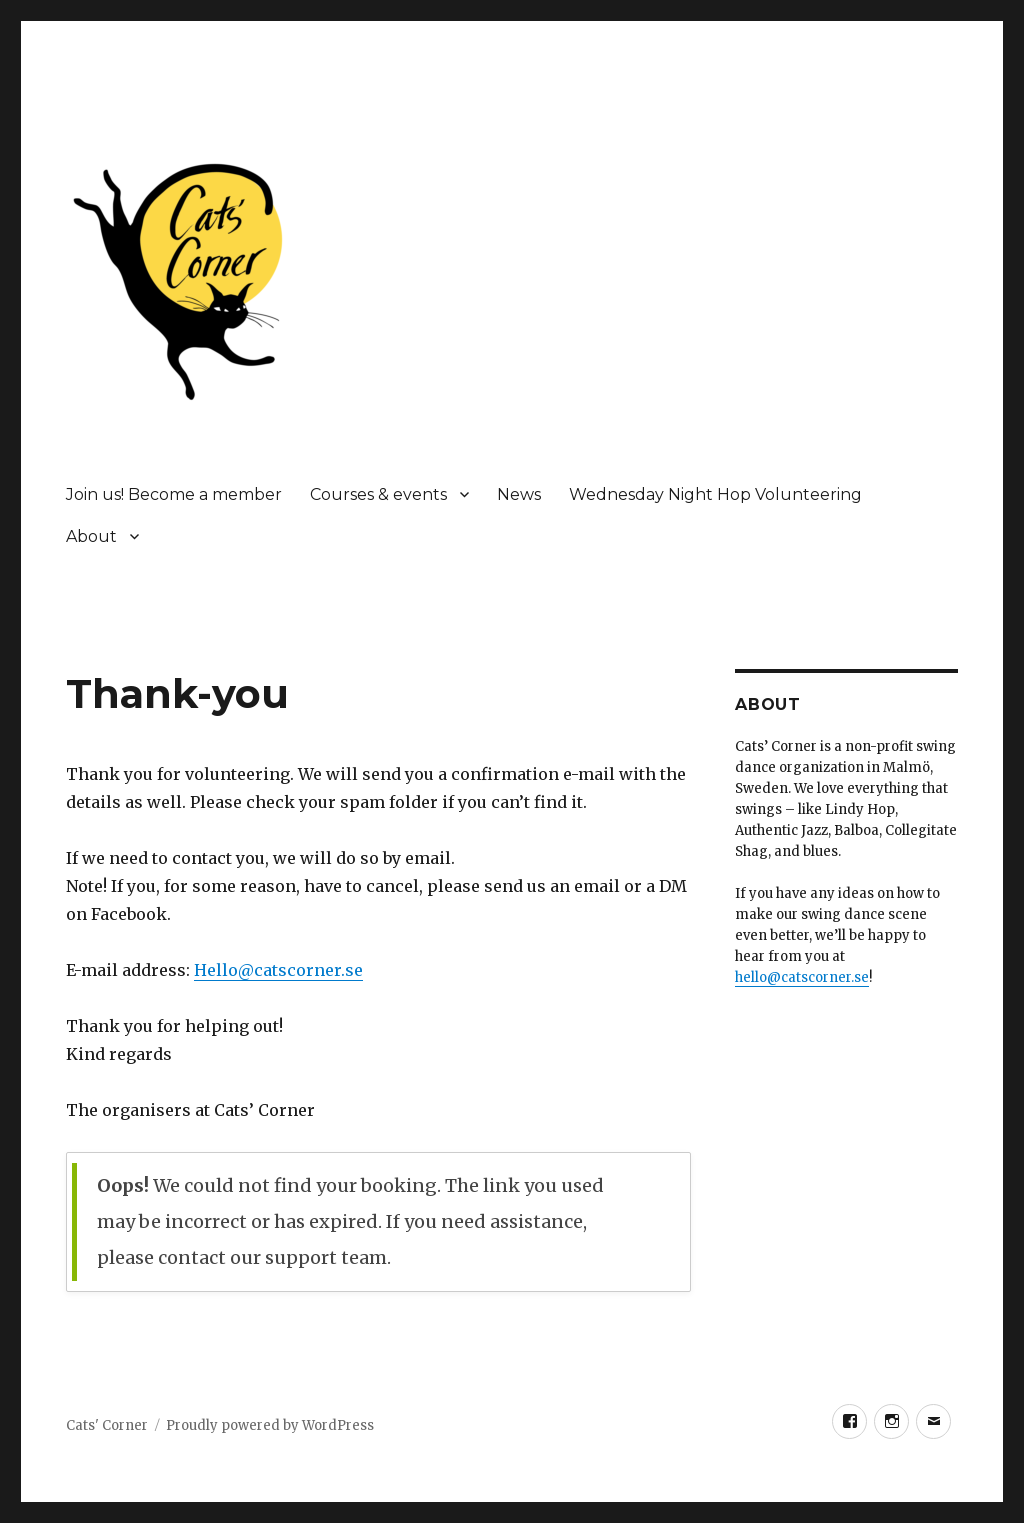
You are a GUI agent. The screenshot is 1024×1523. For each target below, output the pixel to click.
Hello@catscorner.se (278, 970)
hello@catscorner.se (802, 977)
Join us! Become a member (174, 494)
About (91, 536)
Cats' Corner (107, 1425)
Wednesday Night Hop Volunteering (715, 494)
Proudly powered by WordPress (270, 1425)
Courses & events (378, 494)
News (519, 494)
